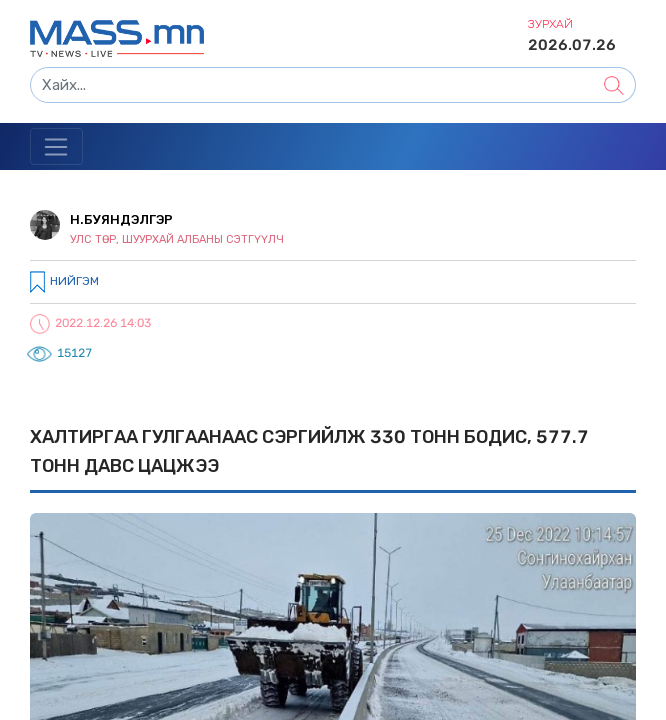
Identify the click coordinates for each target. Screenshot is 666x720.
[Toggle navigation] (56, 147)
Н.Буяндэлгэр (121, 219)
